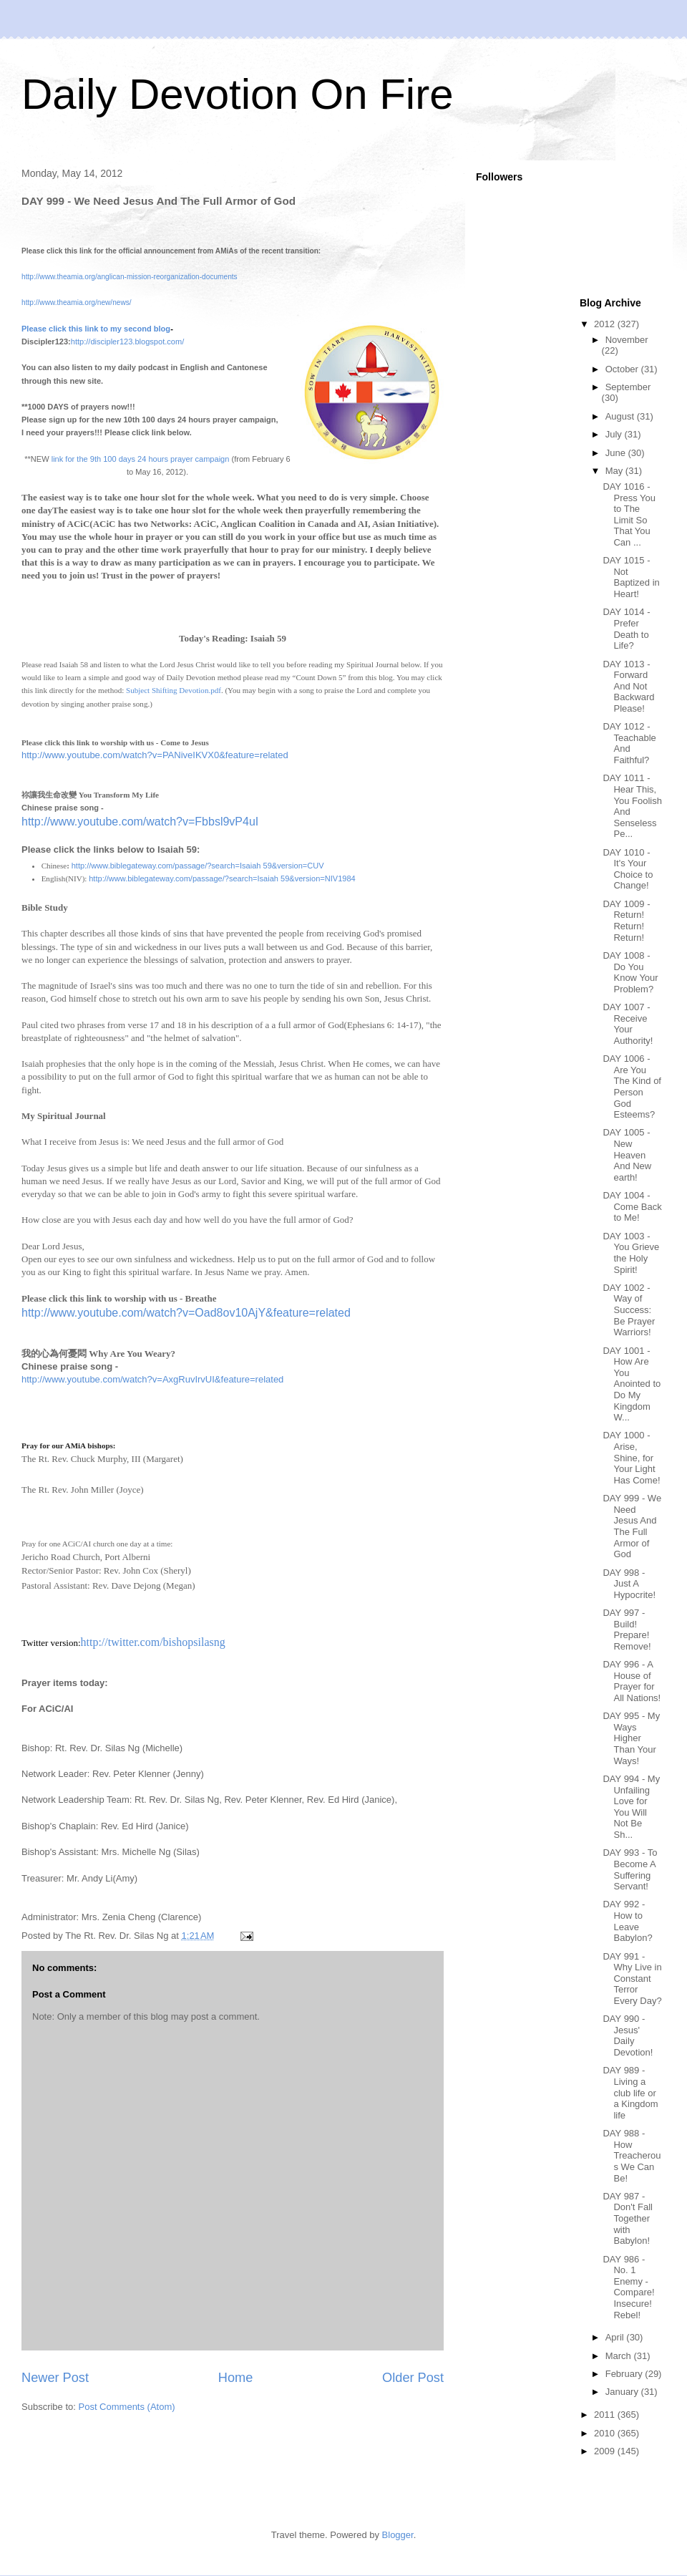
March (619, 2355)
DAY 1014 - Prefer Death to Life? (626, 628)
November (626, 339)
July (615, 434)
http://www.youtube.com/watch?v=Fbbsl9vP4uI (139, 821)
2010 (606, 2433)
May (615, 470)
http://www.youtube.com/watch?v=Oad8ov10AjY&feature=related (186, 1313)
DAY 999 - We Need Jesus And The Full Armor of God (632, 1526)
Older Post (413, 2378)
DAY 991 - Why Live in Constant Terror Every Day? (632, 1978)
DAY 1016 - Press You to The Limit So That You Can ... (629, 514)
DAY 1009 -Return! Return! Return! (626, 921)
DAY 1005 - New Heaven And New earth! (627, 1154)
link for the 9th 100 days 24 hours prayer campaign (141, 459)
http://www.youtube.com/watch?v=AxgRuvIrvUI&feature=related (152, 1379)
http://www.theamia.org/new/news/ (76, 302)
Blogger (398, 2534)
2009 (606, 2451)
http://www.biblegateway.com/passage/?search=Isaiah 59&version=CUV (198, 865)
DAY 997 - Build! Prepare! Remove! (627, 1629)
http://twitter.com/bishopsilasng (153, 1642)
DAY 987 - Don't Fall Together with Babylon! (628, 2218)
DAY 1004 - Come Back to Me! (632, 1206)
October (623, 369)
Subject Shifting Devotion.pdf (173, 690)
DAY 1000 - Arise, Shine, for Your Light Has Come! (631, 1457)
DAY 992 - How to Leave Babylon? (627, 1921)
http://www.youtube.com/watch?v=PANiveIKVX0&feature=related (154, 755)
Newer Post (55, 2378)
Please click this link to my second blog (95, 328)
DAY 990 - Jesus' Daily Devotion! (628, 2035)
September (628, 387)
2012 (606, 324)
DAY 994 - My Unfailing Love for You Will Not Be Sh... (631, 1806)
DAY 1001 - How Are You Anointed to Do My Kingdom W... (632, 1384)
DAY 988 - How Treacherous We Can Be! (632, 2155)
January (623, 2391)
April (616, 2337)
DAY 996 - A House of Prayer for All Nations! (632, 1681)
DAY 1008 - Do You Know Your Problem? (630, 972)
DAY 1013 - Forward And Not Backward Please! (628, 686)
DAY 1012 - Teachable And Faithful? (629, 743)
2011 (606, 2414)
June (616, 452)
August (621, 416)
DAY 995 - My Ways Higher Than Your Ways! (631, 1738)
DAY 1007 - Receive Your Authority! (628, 1024)
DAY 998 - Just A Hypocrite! (629, 1583)
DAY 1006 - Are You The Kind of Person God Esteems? (632, 1086)
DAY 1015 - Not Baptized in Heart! (631, 577)
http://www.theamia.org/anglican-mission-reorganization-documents (129, 277)
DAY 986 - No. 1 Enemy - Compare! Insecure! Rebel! (628, 2287)
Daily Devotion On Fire (237, 94)
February (625, 2373)
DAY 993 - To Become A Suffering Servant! (630, 1869)
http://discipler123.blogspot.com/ (127, 341)
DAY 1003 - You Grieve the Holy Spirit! (631, 1253)
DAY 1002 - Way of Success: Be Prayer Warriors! (629, 1309)
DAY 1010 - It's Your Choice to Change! (628, 869)
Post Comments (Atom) (127, 2406)
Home (235, 2378)
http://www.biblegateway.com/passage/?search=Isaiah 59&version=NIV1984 (222, 878)
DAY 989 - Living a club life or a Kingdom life (630, 2092)
